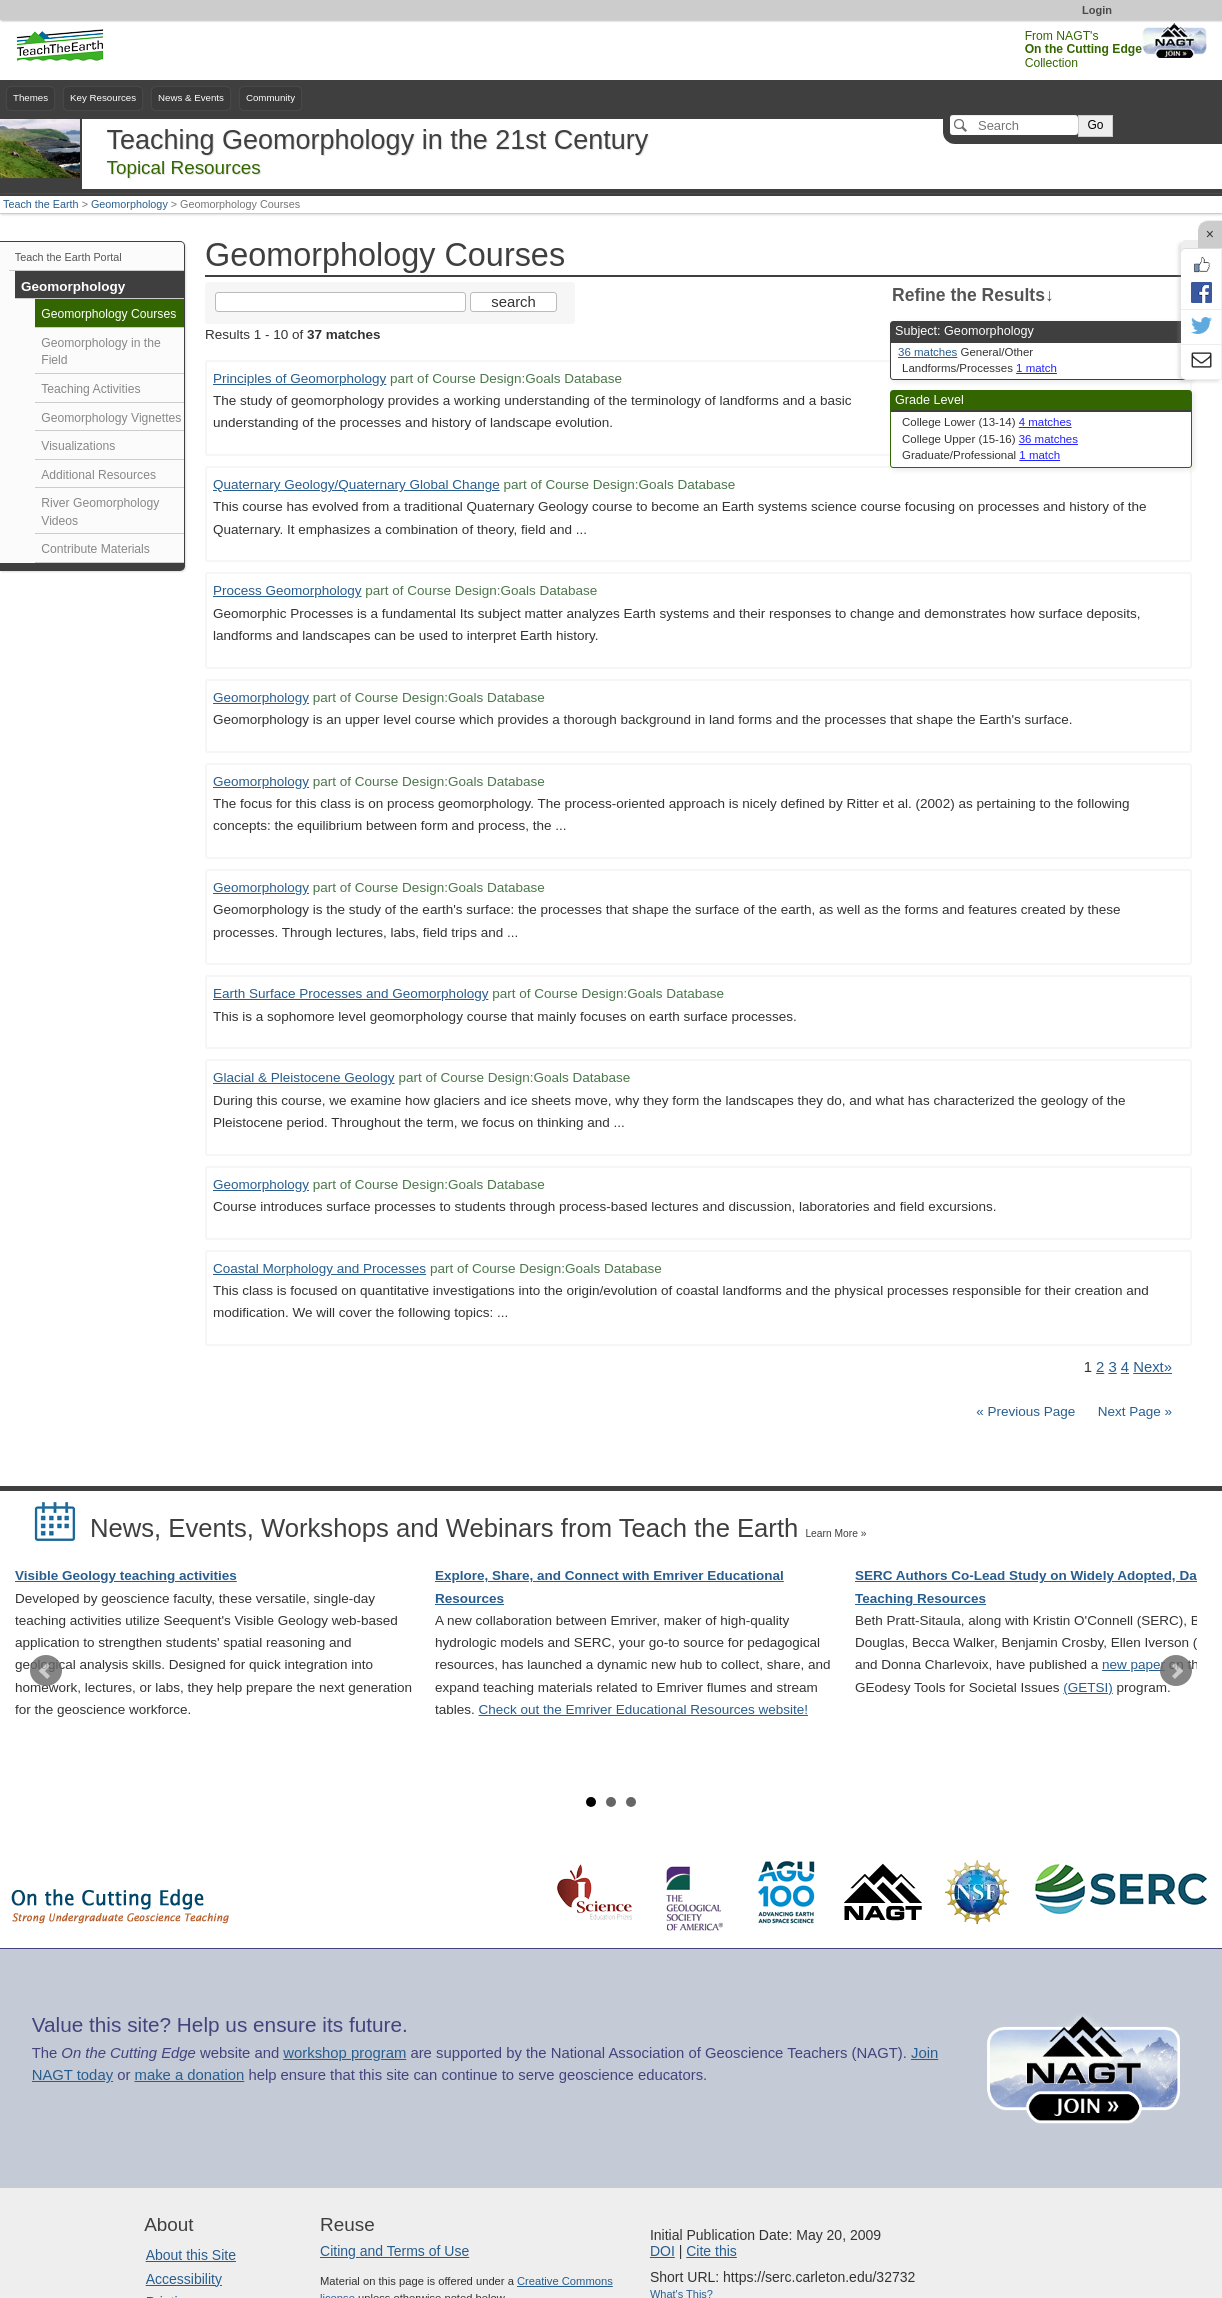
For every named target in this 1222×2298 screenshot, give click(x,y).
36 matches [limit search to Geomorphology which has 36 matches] (927, 352)
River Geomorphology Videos (100, 512)
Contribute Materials (95, 549)
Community (270, 97)
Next (1176, 1671)
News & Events (191, 97)
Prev (46, 1671)
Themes (30, 97)
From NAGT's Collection (1083, 49)
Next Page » (1133, 1411)
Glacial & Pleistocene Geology (304, 1077)
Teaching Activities (90, 389)
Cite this (711, 2251)
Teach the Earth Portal (68, 257)
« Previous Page (1025, 1411)
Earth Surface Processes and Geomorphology (350, 993)
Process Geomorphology (287, 590)
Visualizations (78, 446)
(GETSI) (1088, 1687)
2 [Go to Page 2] (1100, 1367)
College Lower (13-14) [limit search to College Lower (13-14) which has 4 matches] (987, 422)
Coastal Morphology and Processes (319, 1268)
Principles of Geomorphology (299, 378)
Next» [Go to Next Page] (1152, 1367)
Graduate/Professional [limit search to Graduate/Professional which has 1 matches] (981, 455)
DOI (662, 2251)
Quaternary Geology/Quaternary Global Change (356, 484)
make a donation (190, 2075)
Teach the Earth (41, 204)
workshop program (344, 2053)
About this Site (191, 2255)
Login (1097, 10)
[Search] (1014, 125)
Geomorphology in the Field (100, 352)
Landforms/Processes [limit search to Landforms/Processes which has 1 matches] (979, 368)
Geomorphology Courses (108, 314)
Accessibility (184, 2279)
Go (1095, 125)
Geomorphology (129, 204)
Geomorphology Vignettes (111, 418)
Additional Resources (98, 475)
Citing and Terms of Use (394, 2251)
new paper (1133, 1664)
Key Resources (103, 97)
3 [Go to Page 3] (1112, 1367)
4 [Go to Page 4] (1125, 1367)
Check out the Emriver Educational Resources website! (643, 1709)
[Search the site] (340, 302)
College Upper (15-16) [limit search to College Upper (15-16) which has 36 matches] (990, 439)
